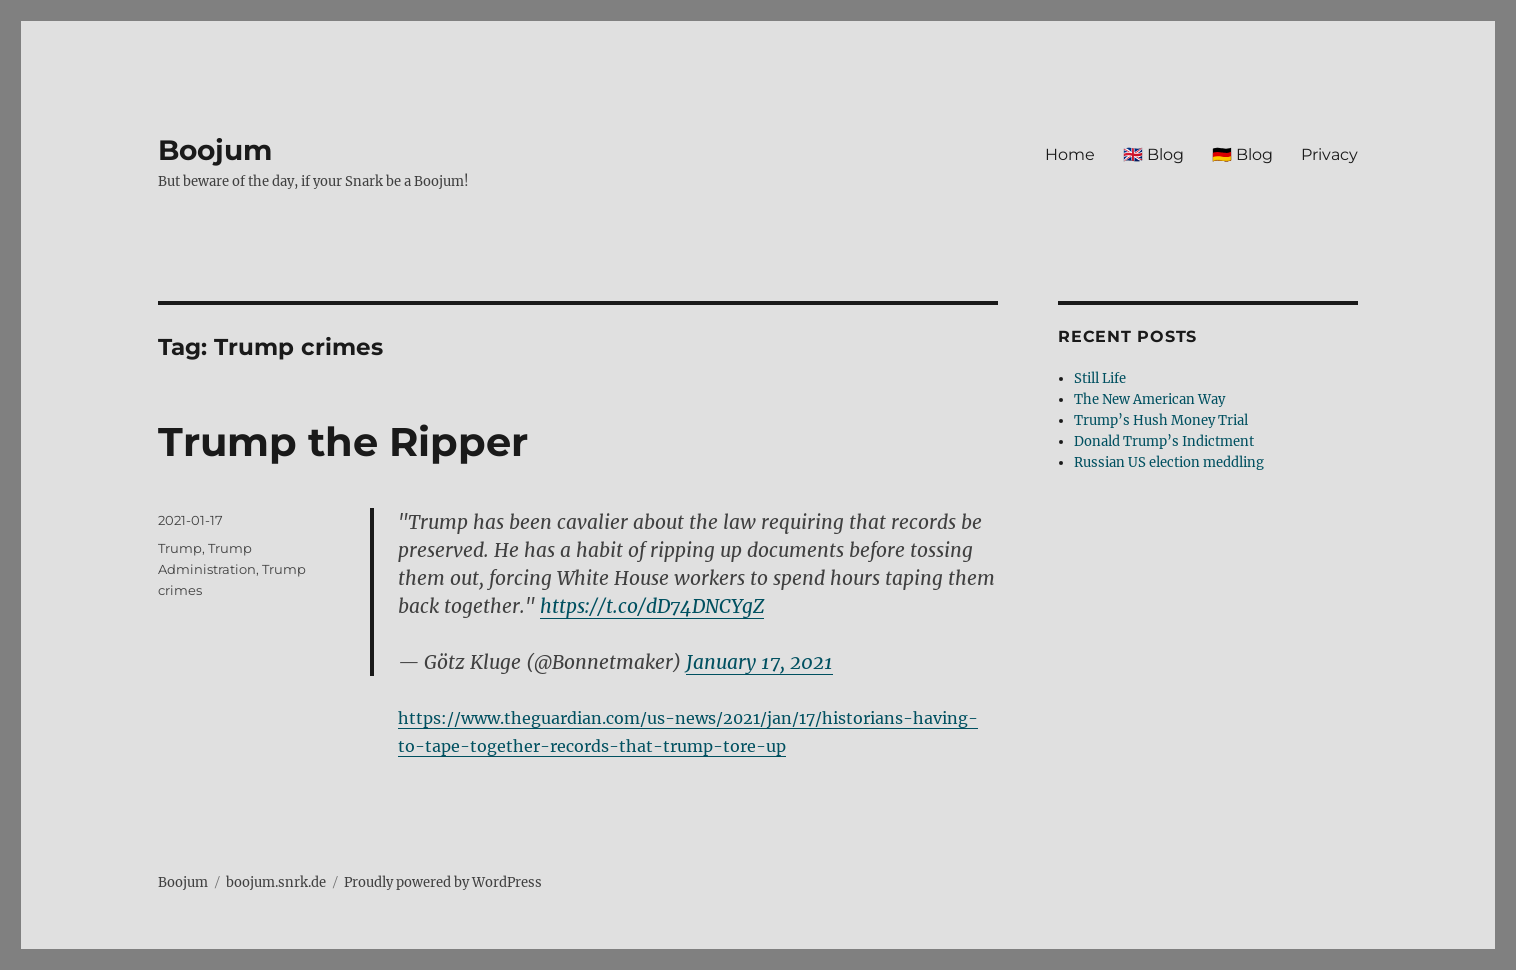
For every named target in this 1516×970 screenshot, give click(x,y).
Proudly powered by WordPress (443, 882)
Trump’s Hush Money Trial (1161, 420)
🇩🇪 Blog (1242, 154)
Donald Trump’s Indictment (1164, 441)
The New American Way (1149, 399)
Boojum (215, 150)
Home (1070, 154)
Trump (180, 548)
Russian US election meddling (1169, 462)
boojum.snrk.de (276, 882)
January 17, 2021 (759, 662)
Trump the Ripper (343, 441)
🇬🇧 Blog (1153, 154)
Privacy (1329, 154)
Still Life (1100, 378)
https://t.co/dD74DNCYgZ (652, 606)
